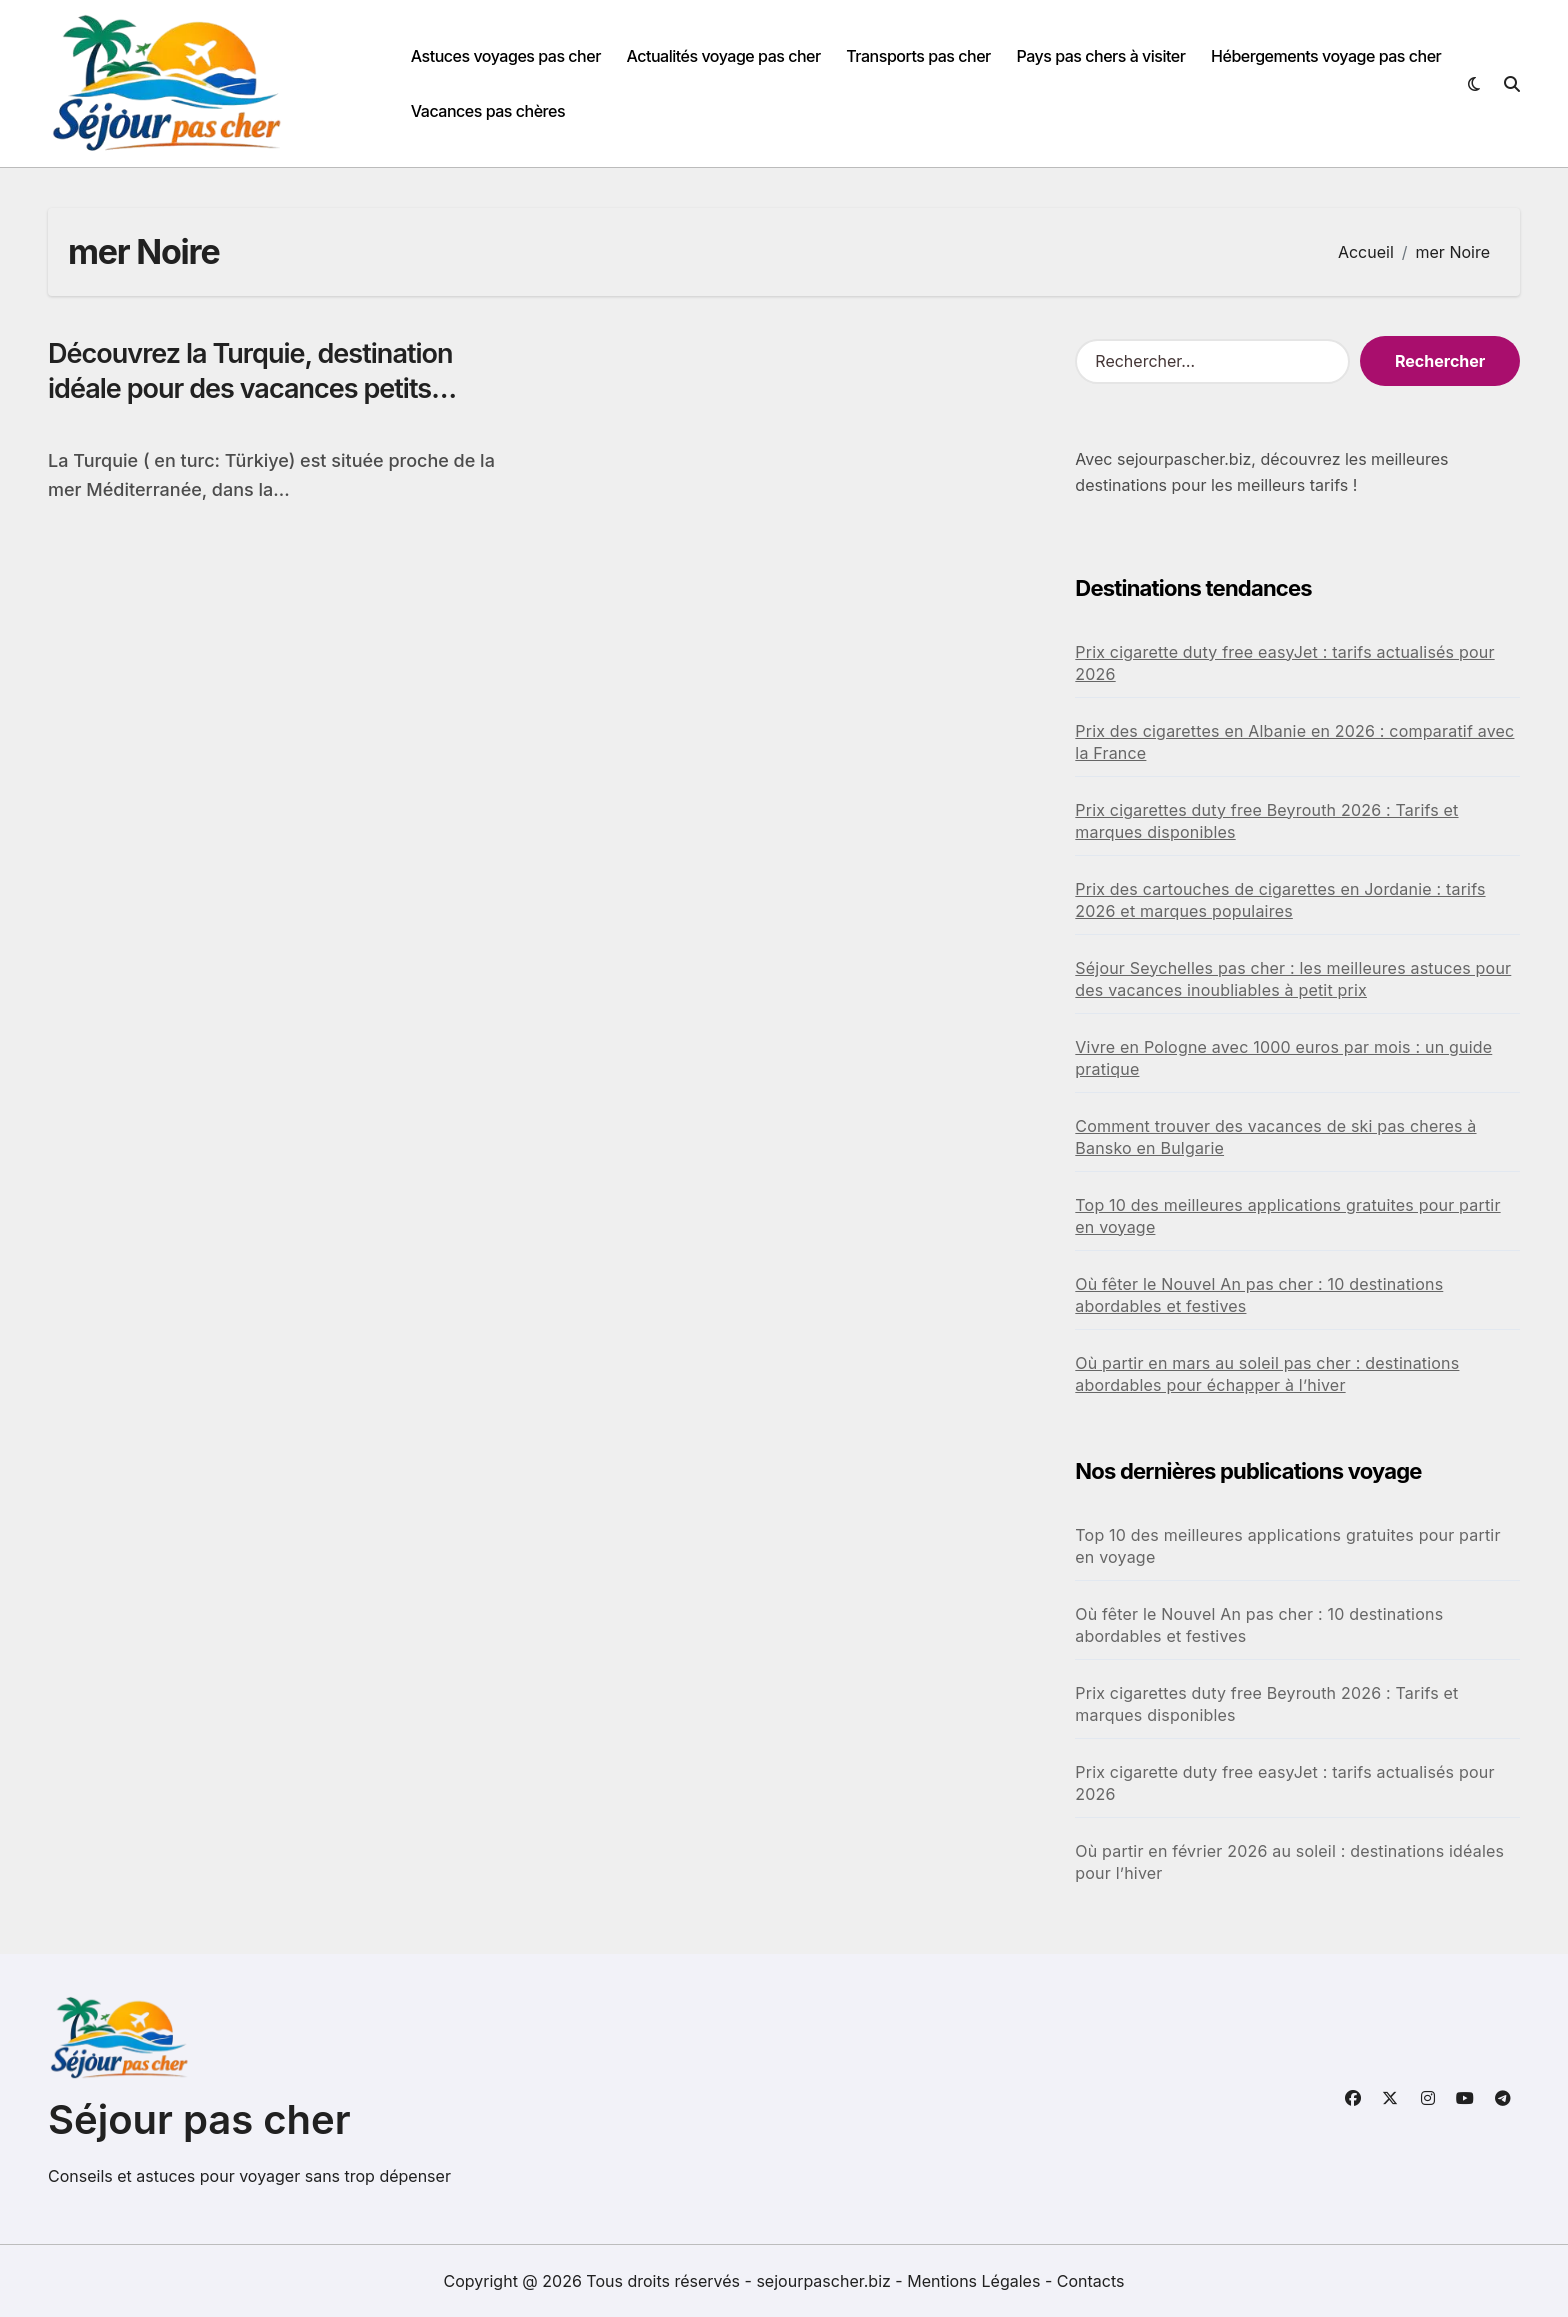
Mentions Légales (976, 2281)
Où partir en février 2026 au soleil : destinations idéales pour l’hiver (1289, 1862)
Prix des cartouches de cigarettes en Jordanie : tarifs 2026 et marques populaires (1280, 900)
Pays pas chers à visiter (1100, 56)
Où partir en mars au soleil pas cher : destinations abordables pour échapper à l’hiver (1267, 1374)
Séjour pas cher (199, 2119)
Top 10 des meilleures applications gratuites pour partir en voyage (1287, 1216)
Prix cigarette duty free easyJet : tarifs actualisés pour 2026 (1284, 663)
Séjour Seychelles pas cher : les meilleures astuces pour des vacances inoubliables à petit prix (1293, 979)
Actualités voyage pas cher (723, 56)
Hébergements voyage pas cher (1326, 56)
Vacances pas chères (488, 111)
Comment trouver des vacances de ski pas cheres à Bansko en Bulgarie (1275, 1137)
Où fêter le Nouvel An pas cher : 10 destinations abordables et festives (1259, 1295)
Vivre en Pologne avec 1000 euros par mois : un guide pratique (1283, 1058)
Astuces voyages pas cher (506, 56)
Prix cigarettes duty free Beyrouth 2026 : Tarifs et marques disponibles (1266, 821)
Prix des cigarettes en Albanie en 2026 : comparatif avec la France (1294, 742)
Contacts (1091, 2281)
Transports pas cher (918, 56)
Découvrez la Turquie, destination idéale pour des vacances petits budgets (250, 388)
